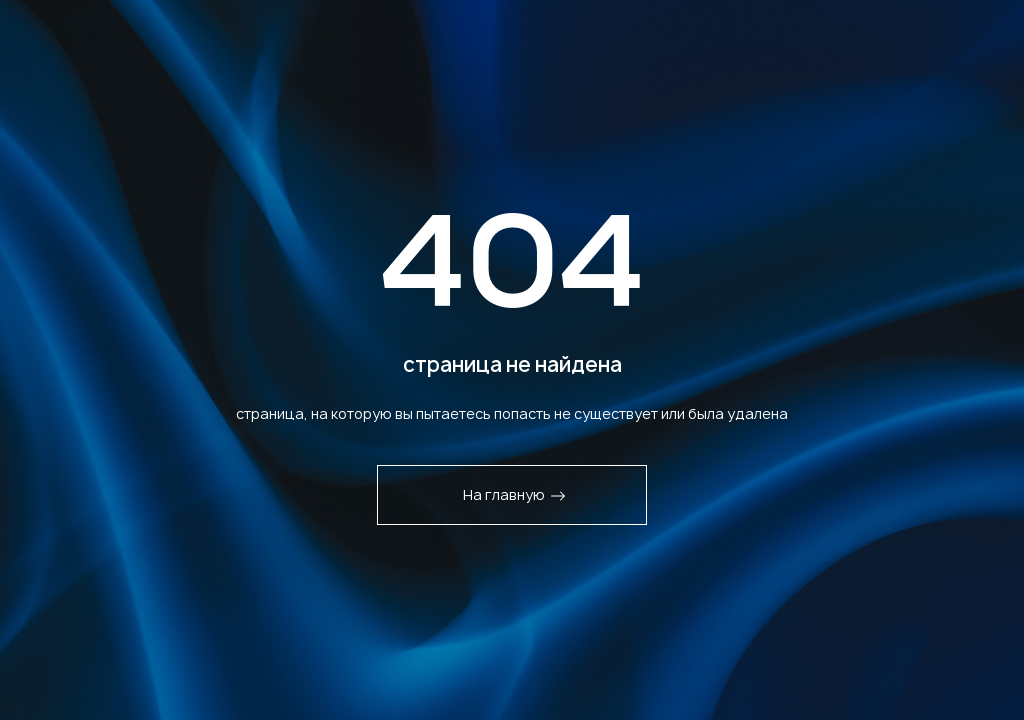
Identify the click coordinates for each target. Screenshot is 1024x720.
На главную (514, 494)
